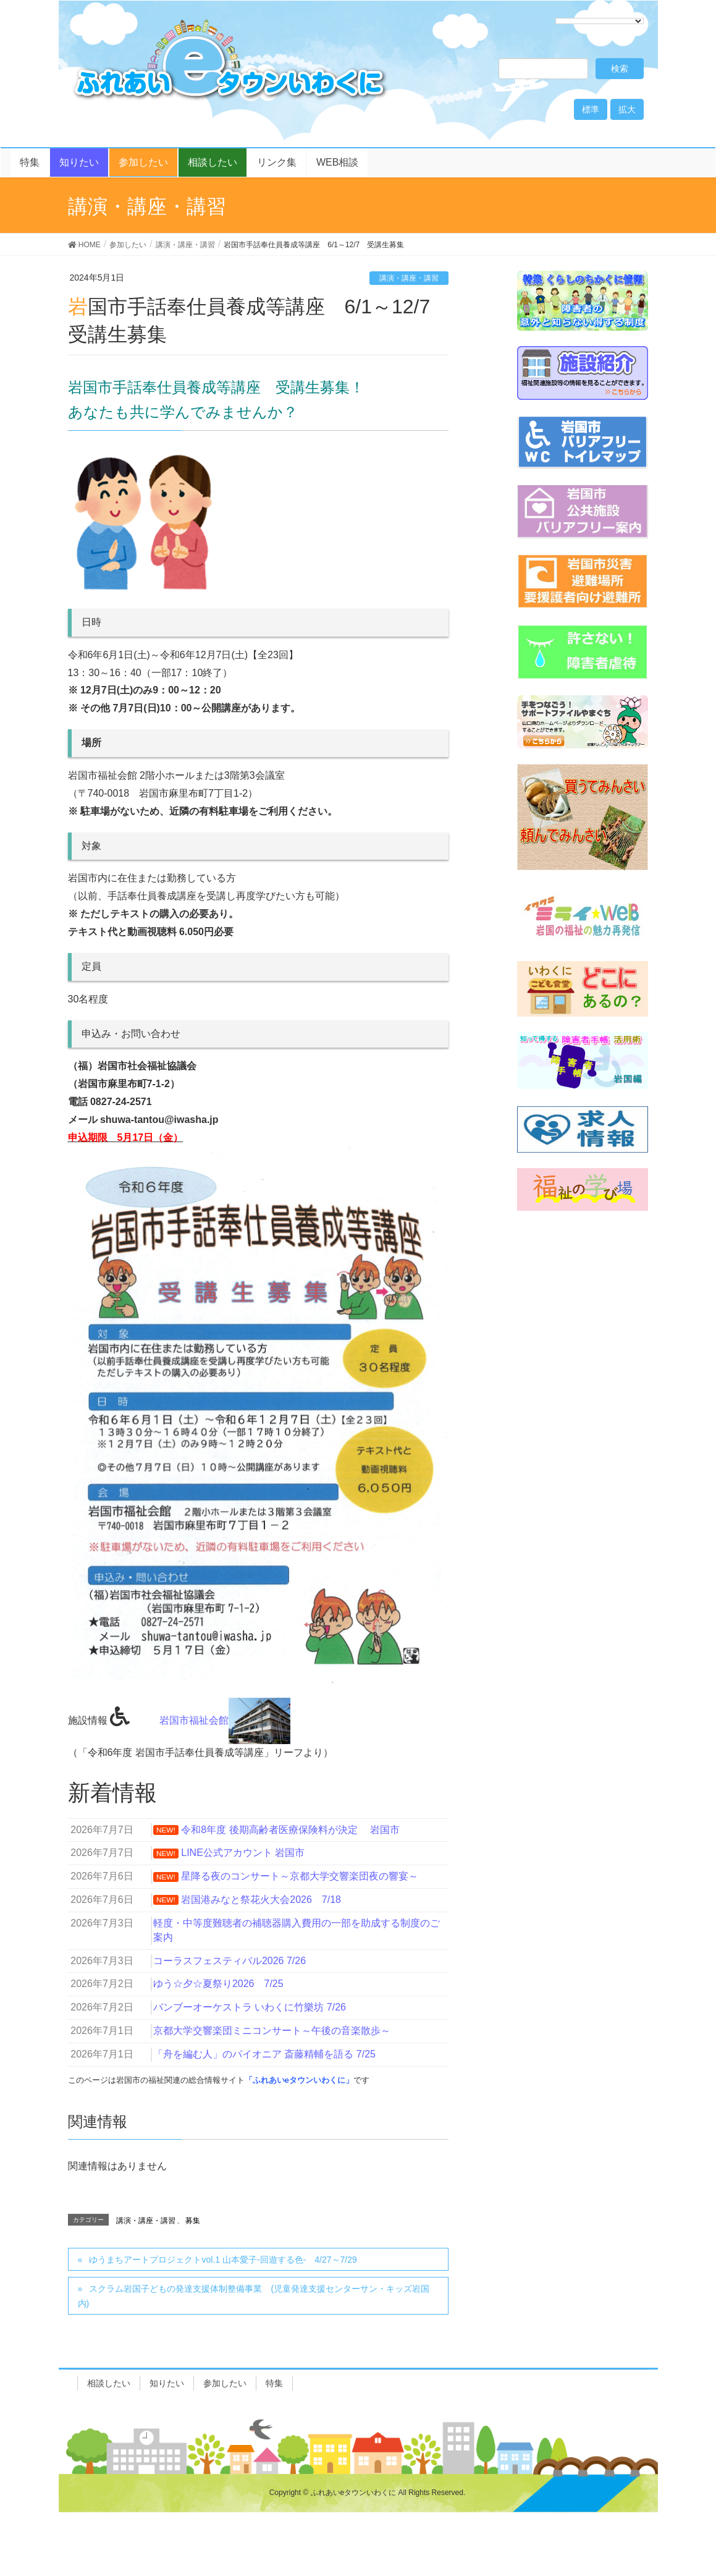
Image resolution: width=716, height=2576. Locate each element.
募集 (192, 2220)
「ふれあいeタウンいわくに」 (299, 2080)
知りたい (167, 2383)
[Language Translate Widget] (599, 21)
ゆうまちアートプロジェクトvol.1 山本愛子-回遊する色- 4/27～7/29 (222, 2260)
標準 (590, 109)
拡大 (627, 109)
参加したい (224, 2383)
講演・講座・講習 (409, 278)
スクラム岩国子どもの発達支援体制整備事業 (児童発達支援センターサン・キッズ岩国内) (254, 2296)
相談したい (108, 2383)
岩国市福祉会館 (224, 1720)
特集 (274, 2383)
